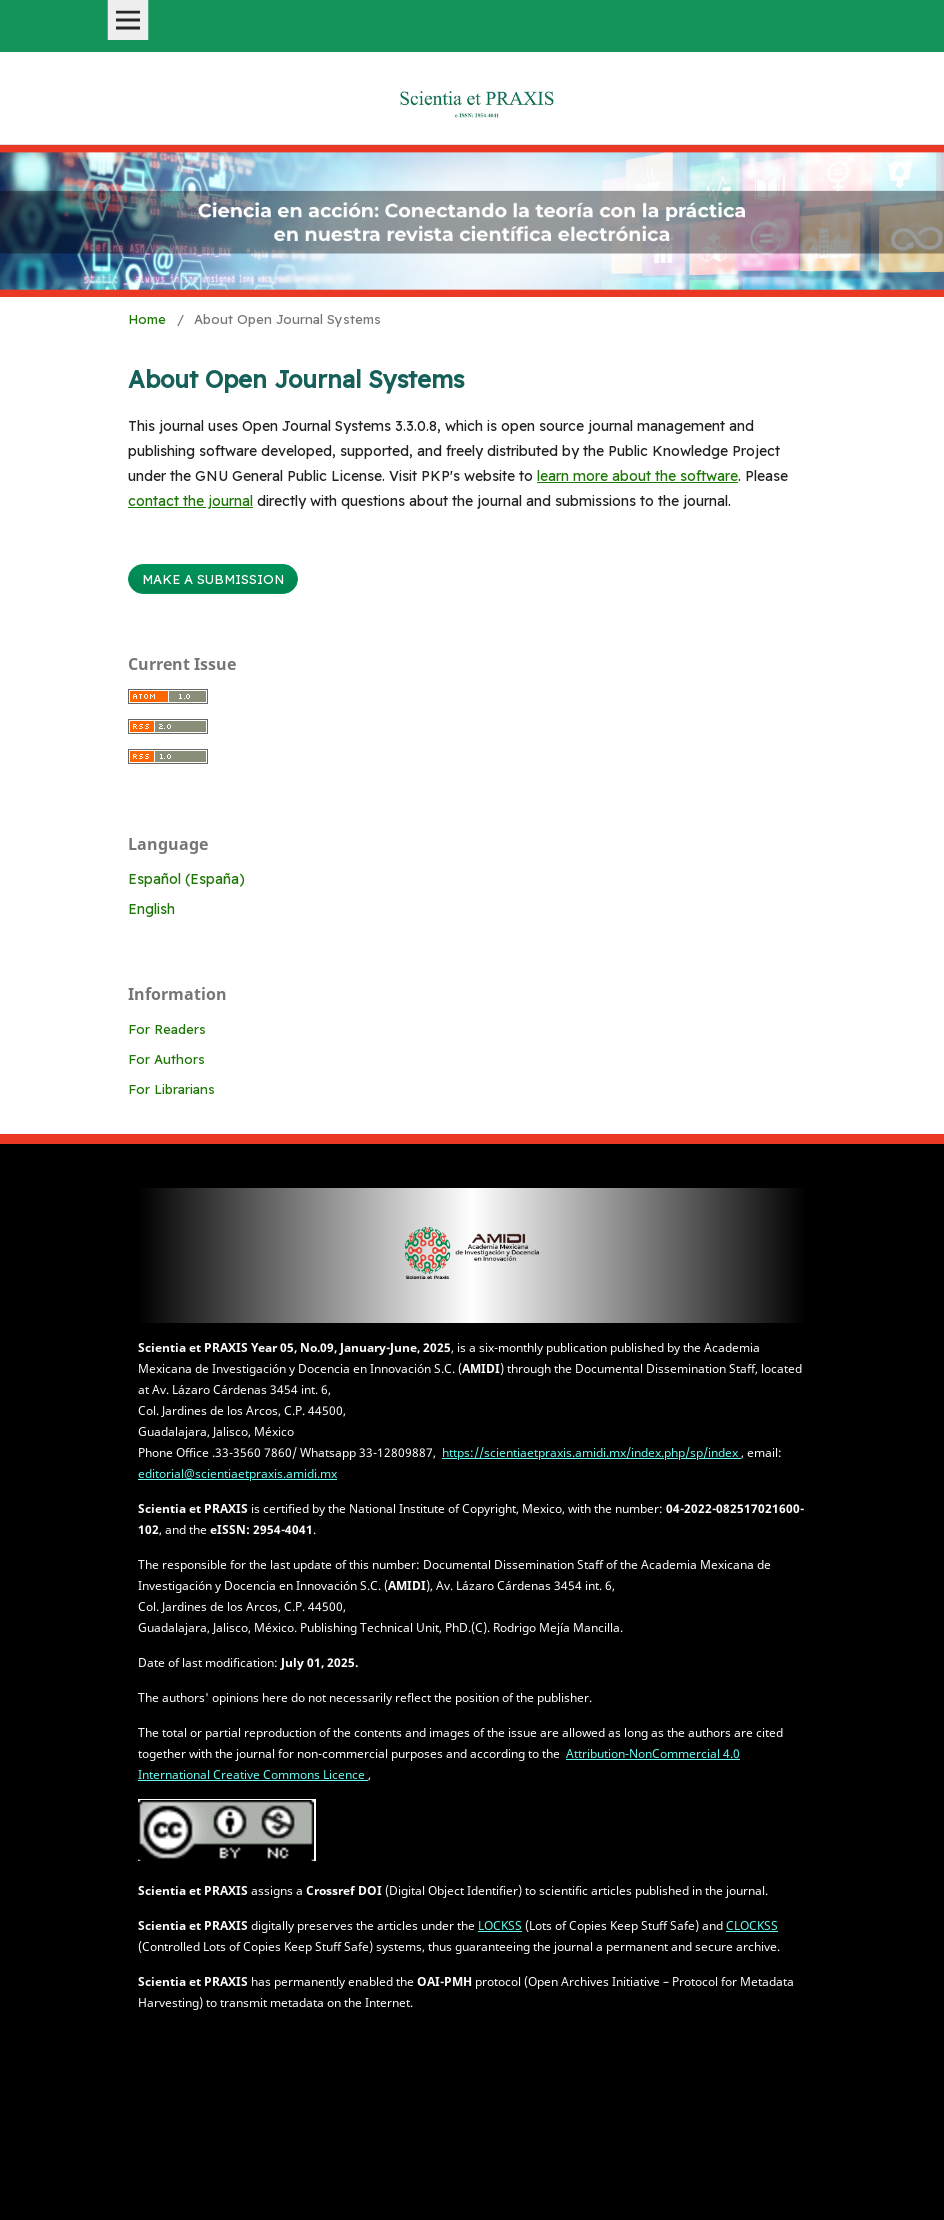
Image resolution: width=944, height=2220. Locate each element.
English (151, 909)
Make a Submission (213, 579)
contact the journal (190, 501)
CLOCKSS (752, 1925)
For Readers (167, 1029)
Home (147, 319)
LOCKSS (500, 1925)
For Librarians (171, 1089)
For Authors (166, 1059)
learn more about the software (637, 476)
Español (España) (186, 879)
